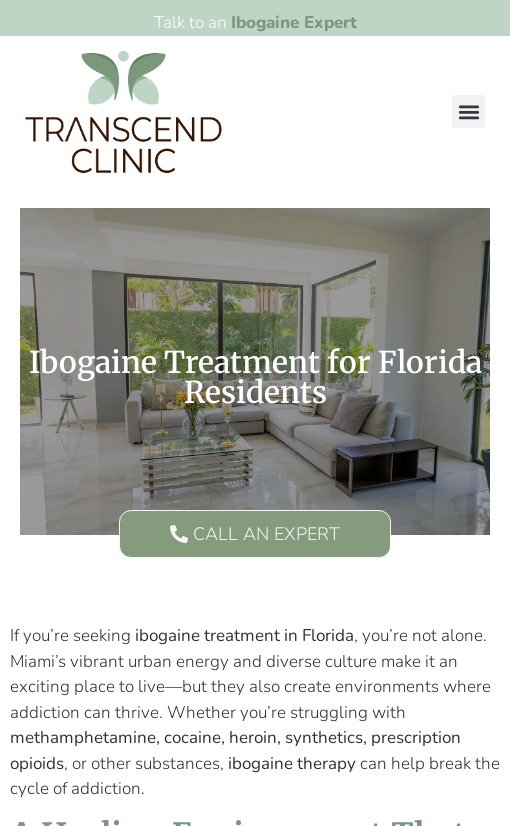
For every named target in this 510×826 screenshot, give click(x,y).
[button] (468, 111)
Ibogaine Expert (294, 22)
